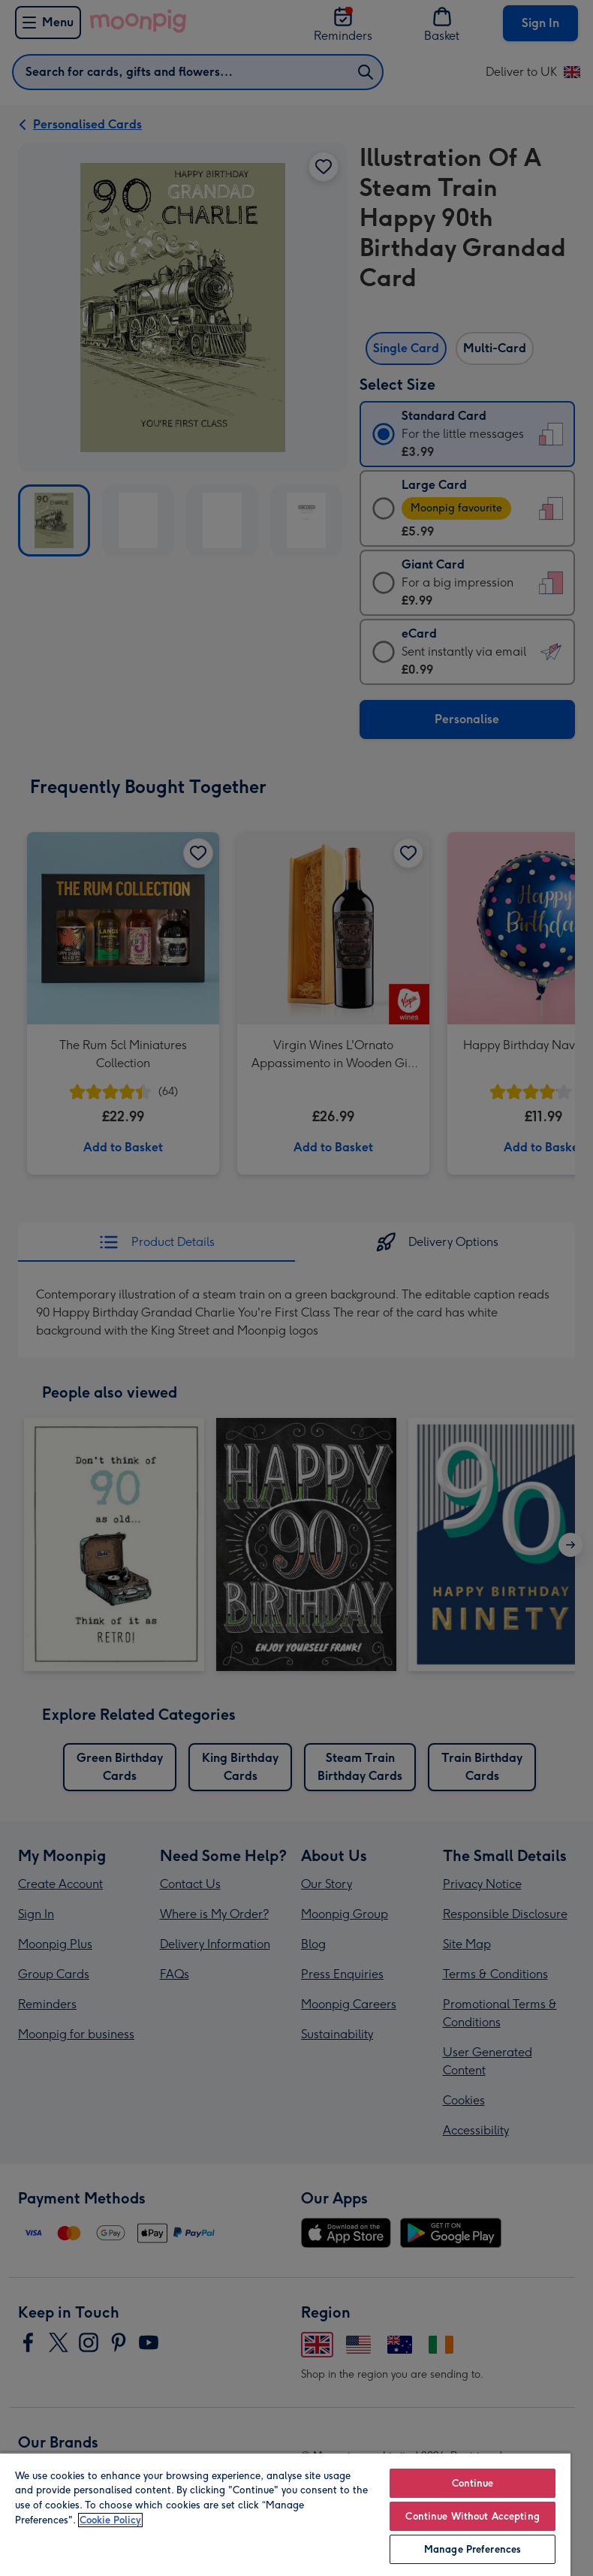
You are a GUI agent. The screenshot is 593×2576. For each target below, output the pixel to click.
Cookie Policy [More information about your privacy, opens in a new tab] (110, 2520)
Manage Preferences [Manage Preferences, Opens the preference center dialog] (472, 2549)
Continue (473, 2483)
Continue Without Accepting (472, 2516)
